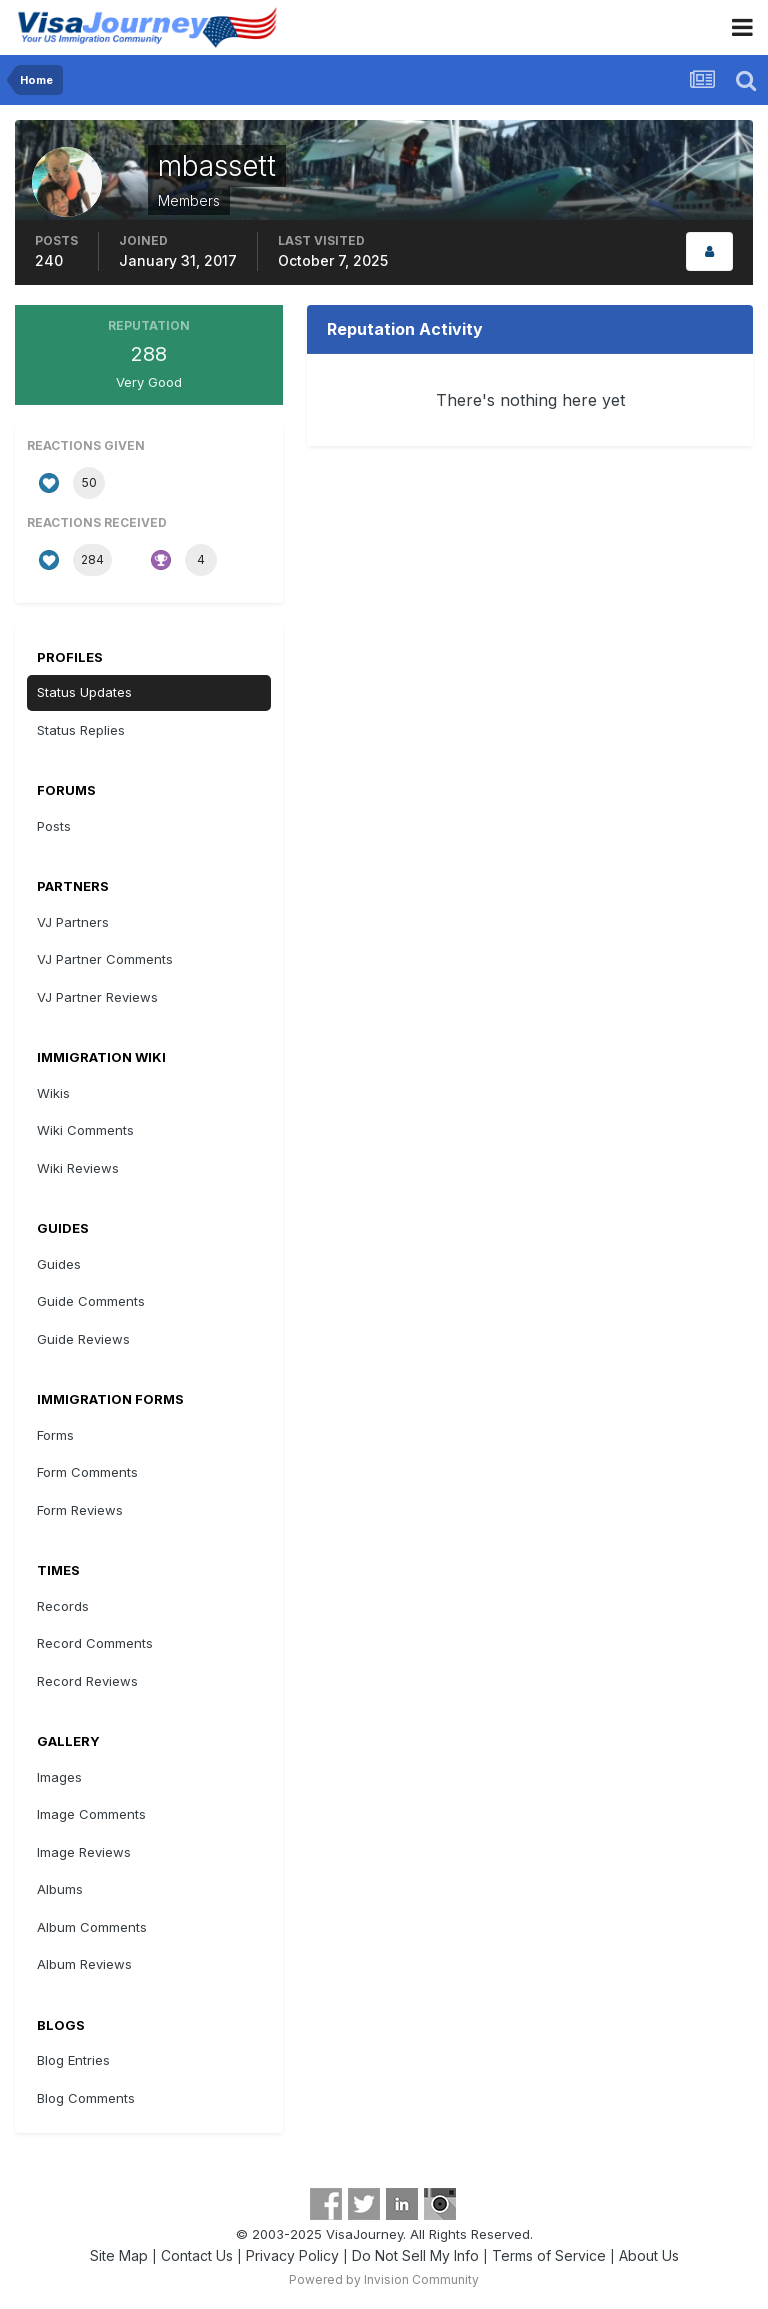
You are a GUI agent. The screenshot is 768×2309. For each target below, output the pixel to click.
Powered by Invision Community (384, 2279)
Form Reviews (80, 1510)
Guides (59, 1264)
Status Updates (84, 692)
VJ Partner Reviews (97, 997)
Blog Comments (86, 2098)
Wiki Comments (85, 1130)
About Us (649, 2255)
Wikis (53, 1093)
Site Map (119, 2255)
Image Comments (91, 1814)
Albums (60, 1889)
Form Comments (87, 1472)
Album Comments (92, 1927)
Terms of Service (549, 2255)
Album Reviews (84, 1964)
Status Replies (81, 730)
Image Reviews (84, 1852)
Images (59, 1777)
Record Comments (95, 1643)
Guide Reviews (83, 1339)
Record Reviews (87, 1681)
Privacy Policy (292, 2255)
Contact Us (197, 2255)
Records (63, 1606)
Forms (55, 1435)
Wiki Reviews (78, 1168)
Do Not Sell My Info (415, 2255)
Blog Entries (73, 2060)
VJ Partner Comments (105, 959)
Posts (54, 826)
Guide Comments (91, 1301)
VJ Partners (73, 922)
